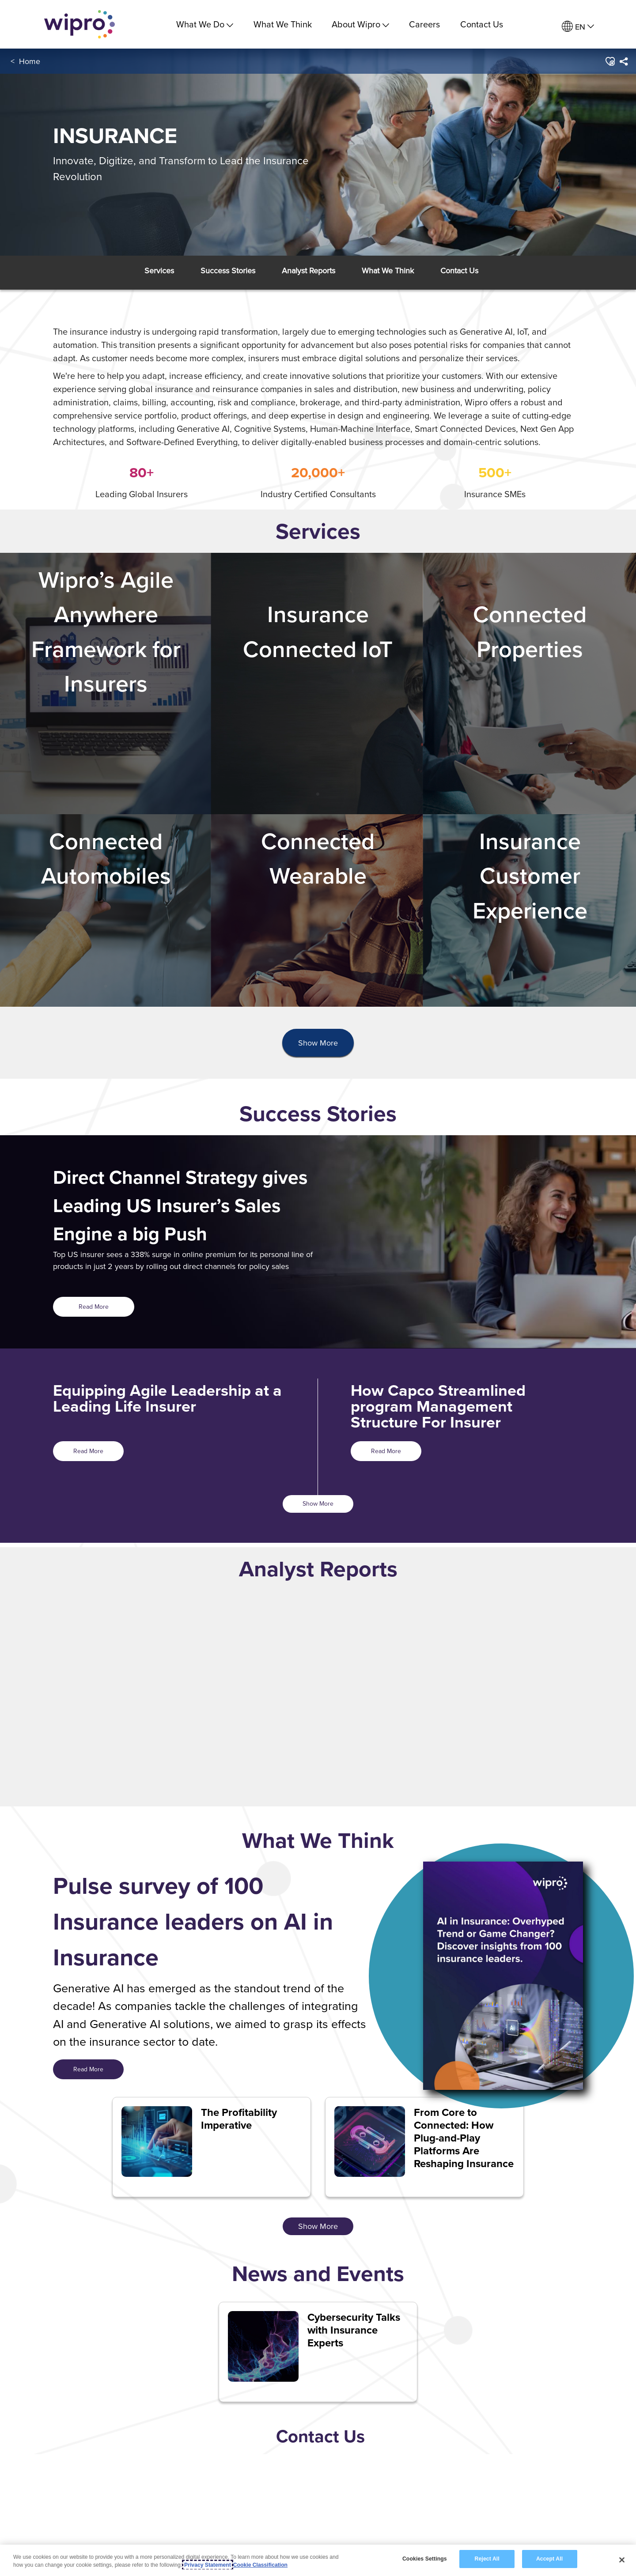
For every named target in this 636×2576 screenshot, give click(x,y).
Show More (318, 1503)
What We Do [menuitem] (204, 24)
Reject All (487, 2559)
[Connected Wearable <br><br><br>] (318, 910)
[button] (609, 61)
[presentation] (318, 1043)
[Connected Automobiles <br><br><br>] (106, 910)
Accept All (549, 2559)
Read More (94, 1306)
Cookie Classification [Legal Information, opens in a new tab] (260, 2565)
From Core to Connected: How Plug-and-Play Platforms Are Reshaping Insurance (464, 2138)
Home (29, 61)
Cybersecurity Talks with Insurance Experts (353, 2330)
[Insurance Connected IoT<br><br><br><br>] (318, 683)
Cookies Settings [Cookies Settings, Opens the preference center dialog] (424, 2559)
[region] (318, 2560)
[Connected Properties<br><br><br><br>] (530, 683)
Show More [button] (318, 1042)
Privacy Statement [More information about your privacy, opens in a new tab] (207, 2565)
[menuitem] (578, 26)
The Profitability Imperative (239, 2118)
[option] (229, 1692)
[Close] (622, 2559)
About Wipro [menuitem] (360, 24)
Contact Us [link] (481, 24)
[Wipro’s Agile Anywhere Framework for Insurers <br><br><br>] (106, 683)
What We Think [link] (283, 24)
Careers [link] (424, 24)
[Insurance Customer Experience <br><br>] (530, 910)
